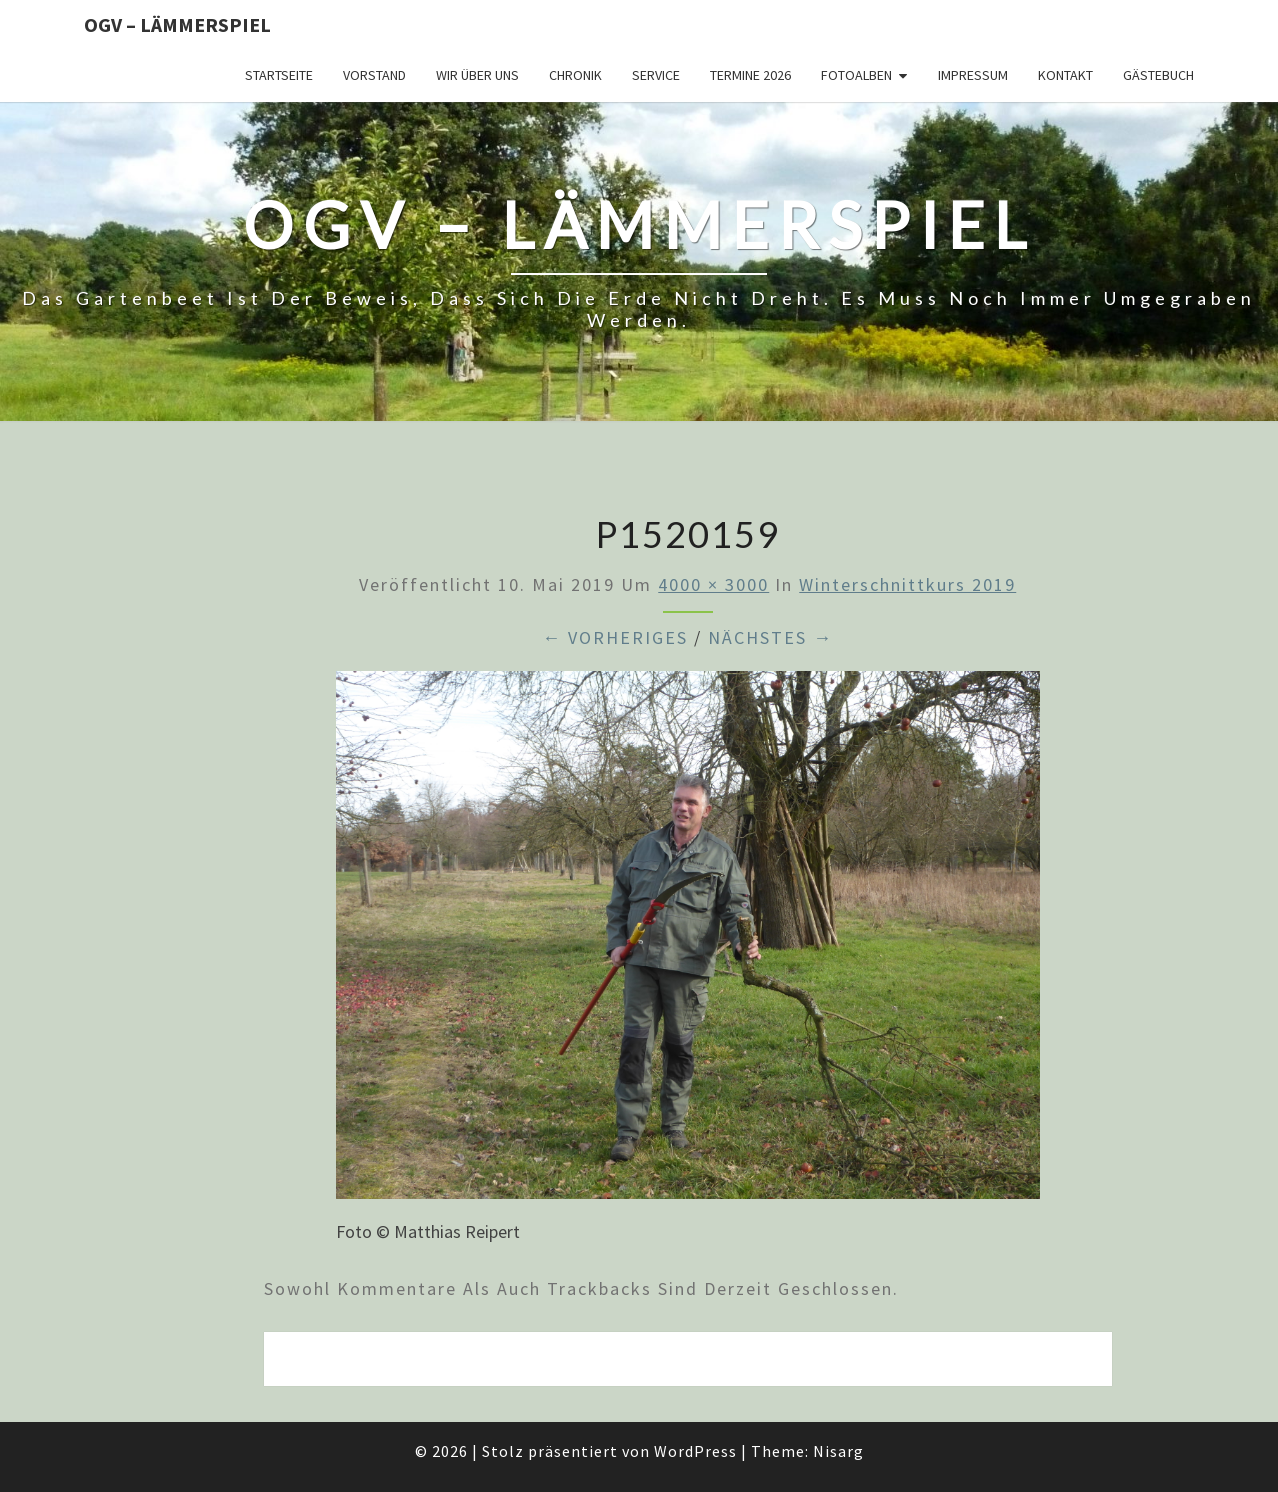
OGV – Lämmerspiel (177, 24)
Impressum (973, 75)
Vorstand (374, 75)
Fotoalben (856, 75)
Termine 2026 (750, 75)
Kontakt (1065, 75)
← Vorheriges (615, 637)
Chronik (575, 75)
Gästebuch (1158, 75)
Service (656, 75)
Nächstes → (770, 637)
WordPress (695, 1451)
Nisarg (838, 1451)
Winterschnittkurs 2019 (907, 584)
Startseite (279, 75)
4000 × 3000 (713, 584)
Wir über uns (477, 75)
